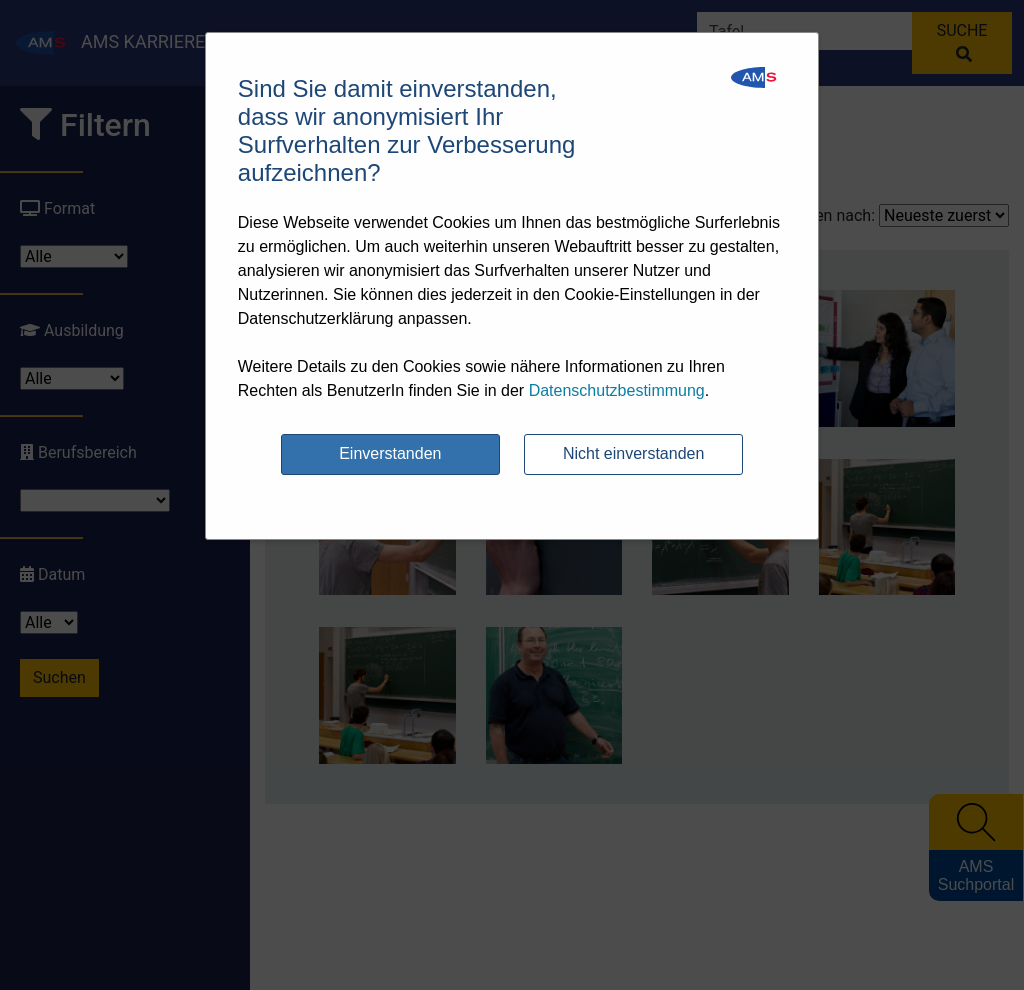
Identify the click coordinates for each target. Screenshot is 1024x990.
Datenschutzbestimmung (617, 390)
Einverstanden (390, 453)
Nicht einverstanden (633, 453)
